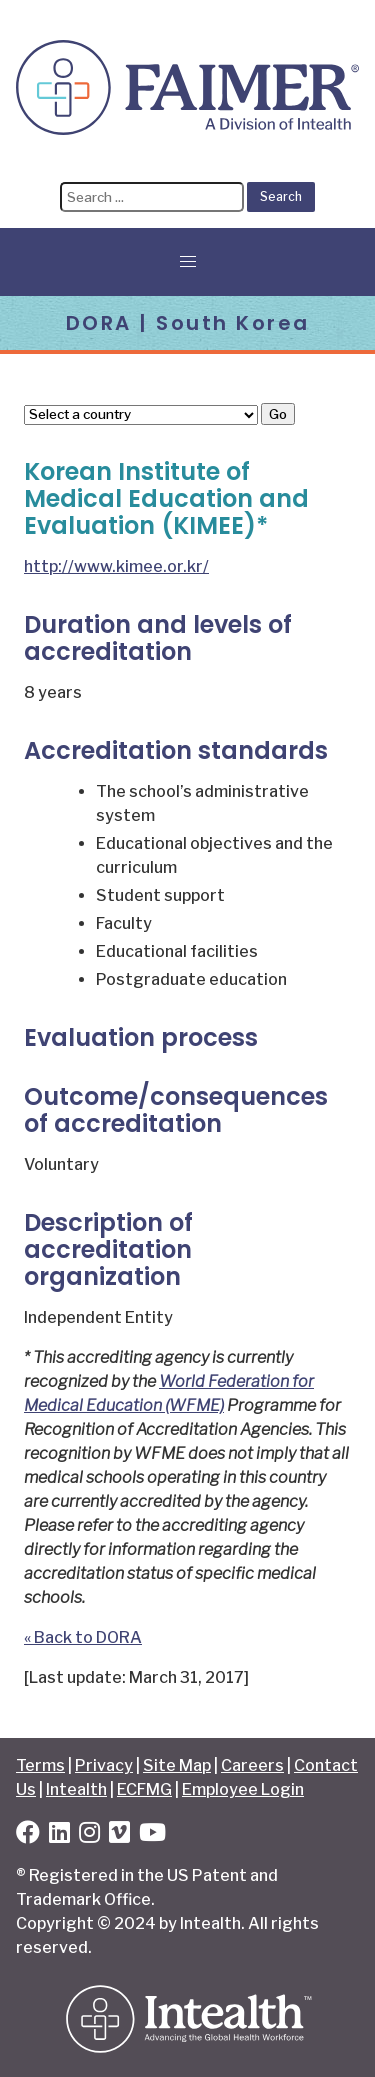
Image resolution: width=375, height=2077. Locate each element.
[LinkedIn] (59, 1835)
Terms (40, 1765)
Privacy (104, 1765)
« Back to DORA (83, 1637)
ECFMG (144, 1789)
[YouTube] (152, 1835)
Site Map (177, 1765)
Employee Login (243, 1789)
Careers (252, 1765)
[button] (188, 262)
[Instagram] (89, 1835)
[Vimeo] (119, 1835)
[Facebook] (28, 1835)
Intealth (76, 1789)
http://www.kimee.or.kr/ (116, 566)
